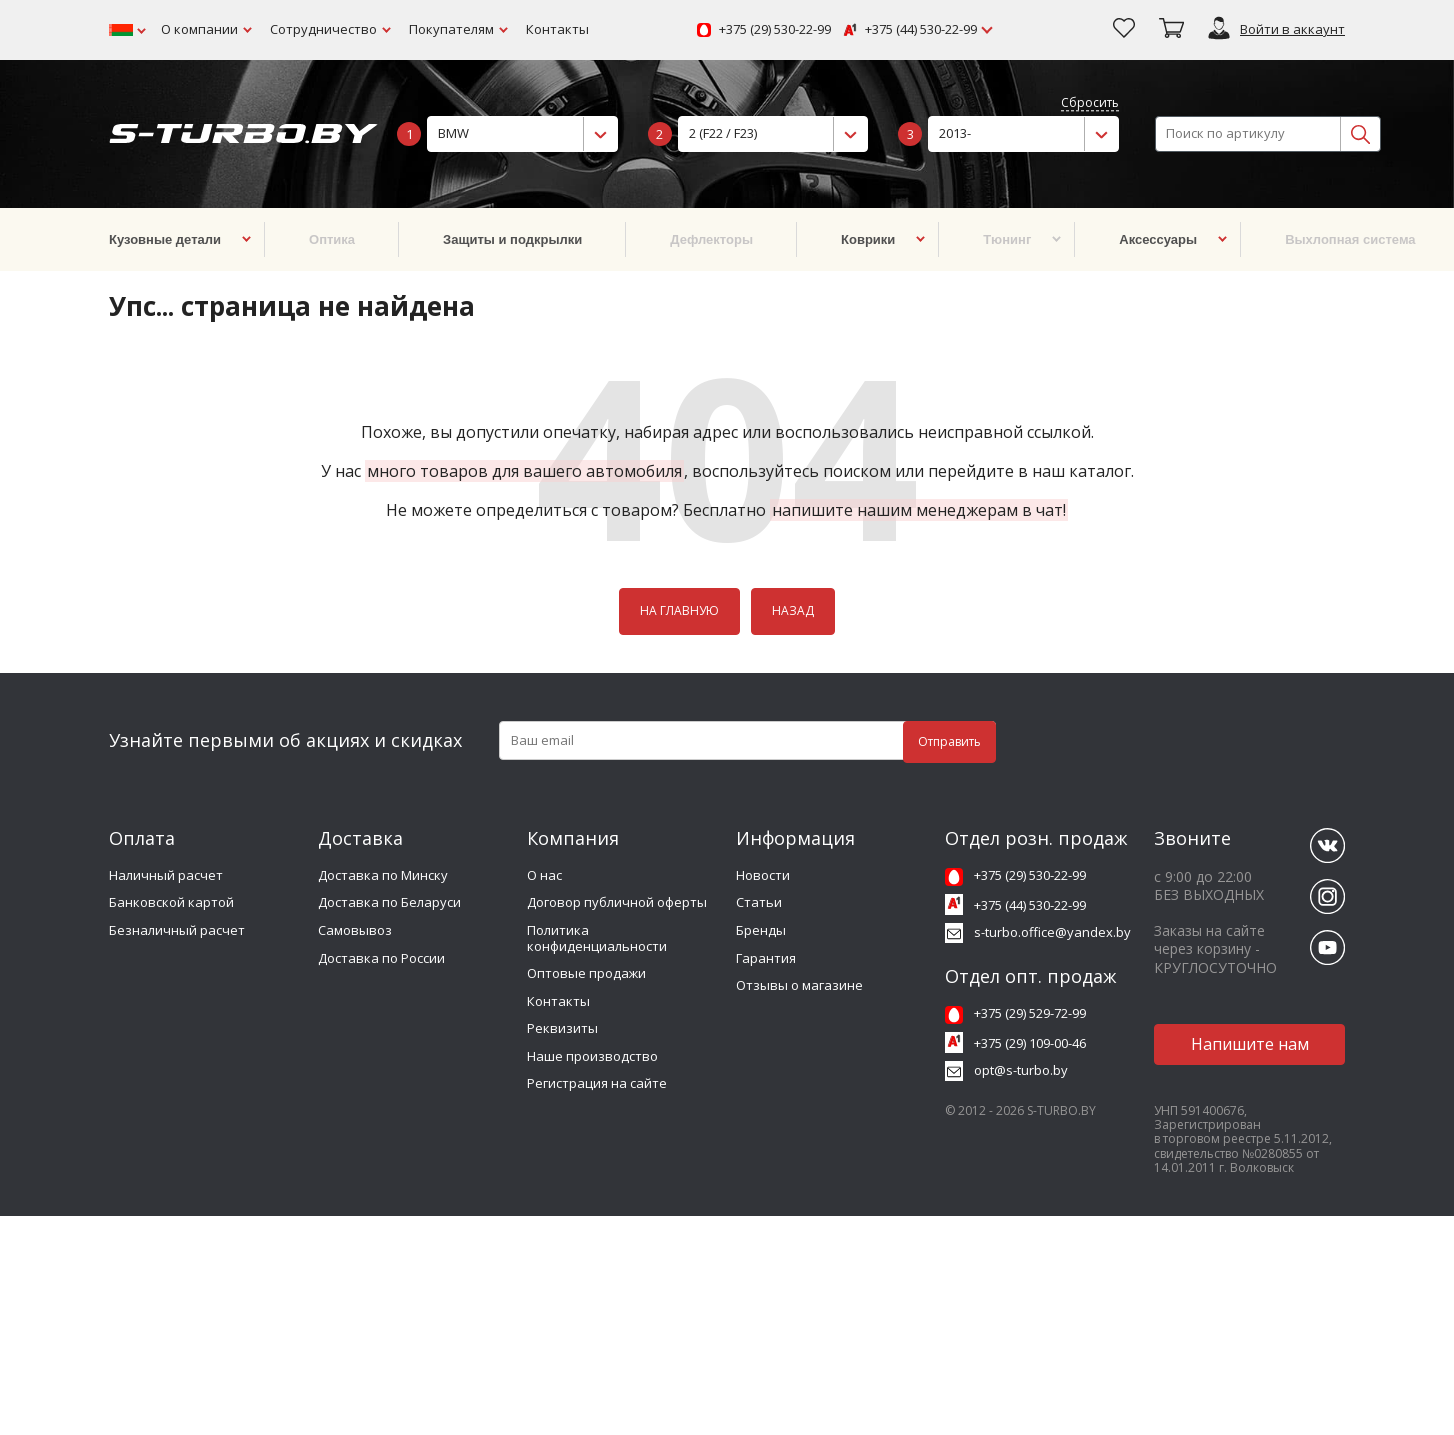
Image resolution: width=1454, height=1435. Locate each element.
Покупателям (451, 29)
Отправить (949, 741)
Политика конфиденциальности (597, 938)
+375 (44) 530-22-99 (921, 30)
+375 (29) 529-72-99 (1030, 1013)
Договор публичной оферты (617, 902)
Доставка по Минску (383, 875)
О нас (544, 875)
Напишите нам (1250, 1044)
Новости (763, 875)
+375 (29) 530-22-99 (775, 30)
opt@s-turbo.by (1021, 1070)
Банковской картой (171, 902)
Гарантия (766, 958)
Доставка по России (381, 958)
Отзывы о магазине (799, 985)
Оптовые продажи (586, 973)
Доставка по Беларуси (389, 902)
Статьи (759, 902)
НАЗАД (793, 610)
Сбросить (1090, 103)
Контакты (557, 29)
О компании (199, 29)
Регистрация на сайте (597, 1083)
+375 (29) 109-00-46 (1030, 1043)
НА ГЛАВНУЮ (679, 610)
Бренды (761, 930)
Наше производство (592, 1056)
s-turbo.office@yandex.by (1052, 932)
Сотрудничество (323, 29)
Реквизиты (562, 1028)
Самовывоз (355, 930)
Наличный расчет (166, 875)
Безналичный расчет (177, 930)
